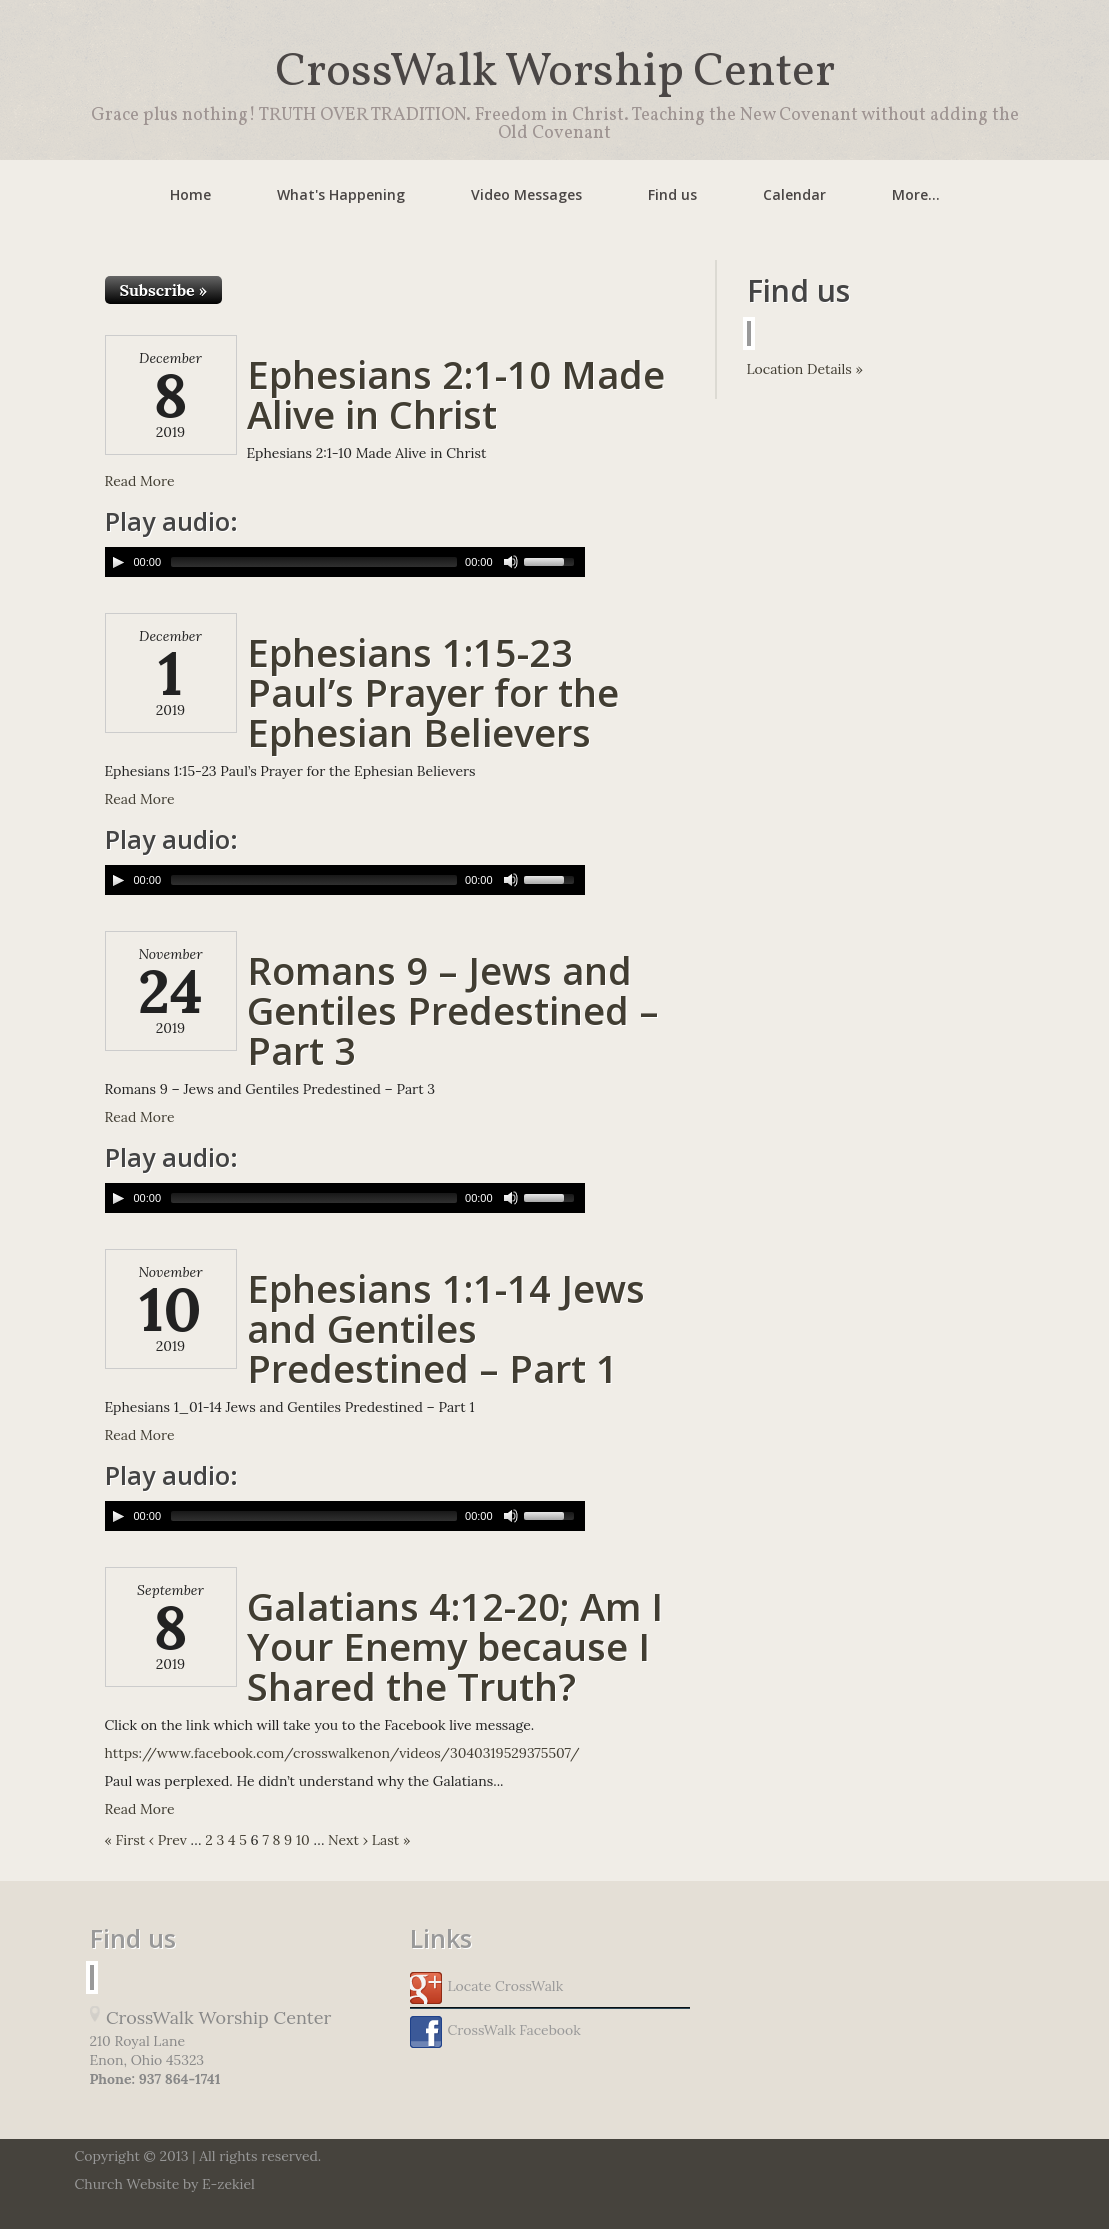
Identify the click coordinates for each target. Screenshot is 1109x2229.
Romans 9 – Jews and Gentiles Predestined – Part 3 (453, 1010)
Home (190, 194)
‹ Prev (168, 1840)
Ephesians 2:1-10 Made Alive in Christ (456, 394)
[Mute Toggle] (511, 562)
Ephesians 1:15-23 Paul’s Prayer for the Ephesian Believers (433, 692)
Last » (391, 1840)
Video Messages (526, 194)
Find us (672, 194)
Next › (348, 1840)
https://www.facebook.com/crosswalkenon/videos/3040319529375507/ (342, 1753)
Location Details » (805, 369)
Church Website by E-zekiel (165, 2184)
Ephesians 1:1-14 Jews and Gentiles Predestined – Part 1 (446, 1328)
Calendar (794, 194)
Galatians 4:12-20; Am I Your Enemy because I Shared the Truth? (455, 1646)
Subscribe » (163, 290)
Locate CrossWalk (487, 1988)
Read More (140, 481)
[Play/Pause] (118, 562)
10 (303, 1840)
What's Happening (341, 194)
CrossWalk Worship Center (555, 73)
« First (125, 1840)
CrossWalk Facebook (495, 2032)
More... (916, 194)
